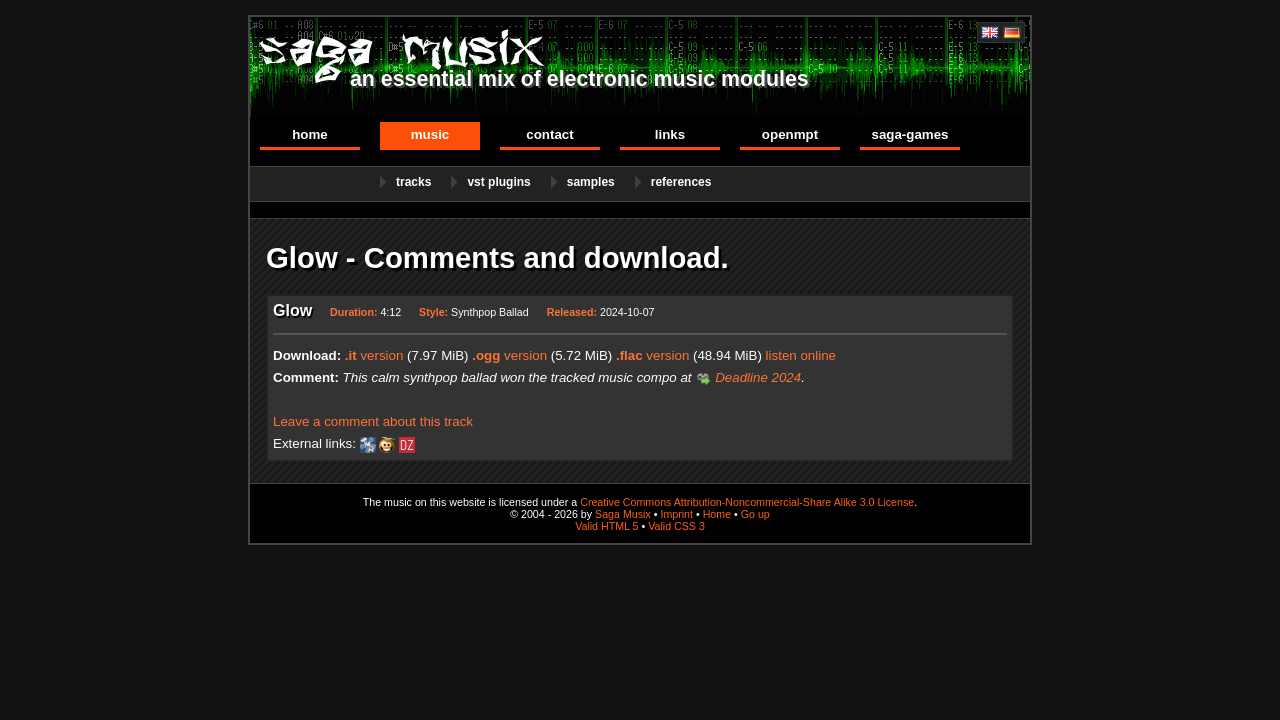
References (681, 182)
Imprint (676, 514)
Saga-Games (909, 134)
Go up (755, 514)
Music (430, 134)
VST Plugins (498, 182)
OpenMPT (790, 134)
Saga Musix (623, 514)
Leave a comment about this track (373, 421)
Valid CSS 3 (676, 526)
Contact (549, 134)
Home (310, 134)
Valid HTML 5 (606, 526)
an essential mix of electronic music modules (579, 79)
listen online (801, 355)
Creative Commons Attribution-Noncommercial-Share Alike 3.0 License (747, 502)
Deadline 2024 (758, 377)
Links (670, 134)
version (374, 355)
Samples (591, 182)
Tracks (413, 182)
